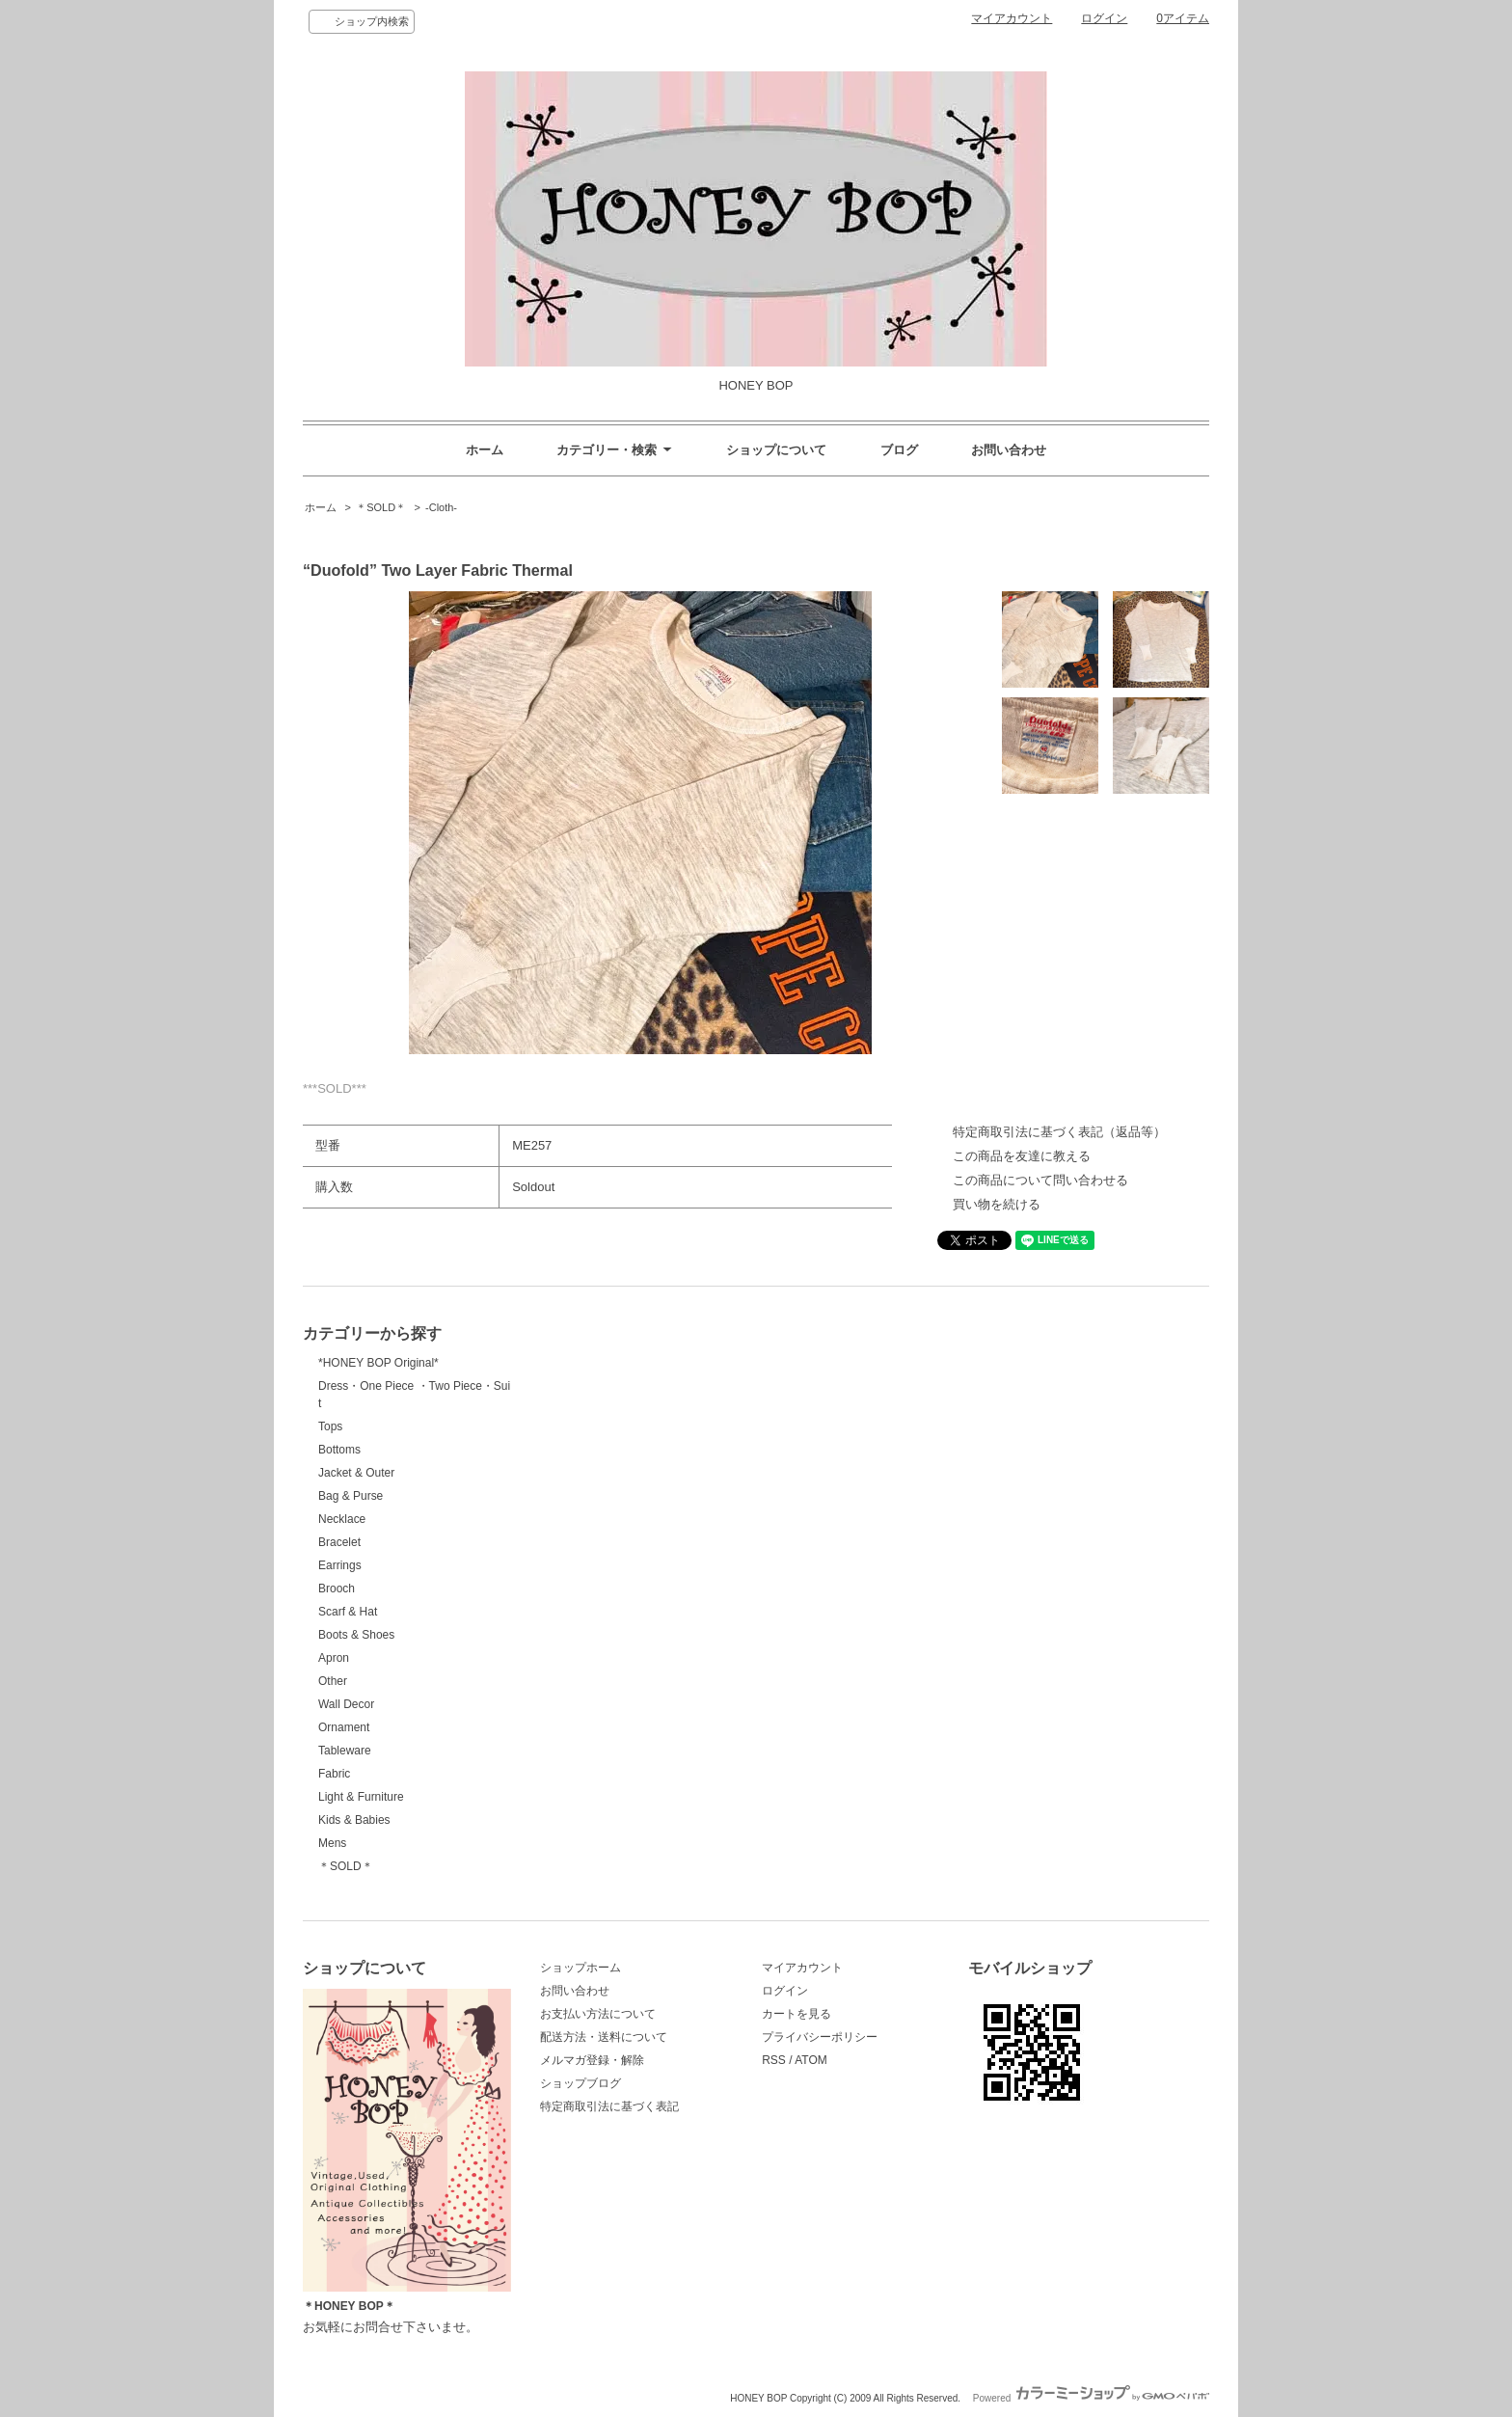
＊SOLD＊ (381, 507)
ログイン (1104, 18)
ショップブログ (580, 2083)
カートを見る (796, 2014)
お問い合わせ (1008, 450)
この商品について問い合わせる (1040, 1180)
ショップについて (776, 450)
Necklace (341, 1519)
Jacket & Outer (356, 1473)
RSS (774, 2060)
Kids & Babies (354, 1820)
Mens (332, 1843)
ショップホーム (580, 1967)
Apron (333, 1658)
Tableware (344, 1750)
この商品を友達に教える (1022, 1156)
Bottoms (339, 1449)
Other (332, 1681)
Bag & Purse (350, 1496)
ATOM (811, 2060)
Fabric (334, 1773)
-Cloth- (441, 507)
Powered (1091, 2398)
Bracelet (339, 1542)
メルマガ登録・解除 (592, 2060)
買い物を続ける (996, 1204)
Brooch (336, 1588)
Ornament (343, 1727)
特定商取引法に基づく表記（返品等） (1059, 1132)
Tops (330, 1426)
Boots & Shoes (356, 1635)
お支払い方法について (598, 2014)
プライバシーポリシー (820, 2037)
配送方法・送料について (603, 2037)
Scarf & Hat (347, 1611)
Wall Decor (346, 1704)
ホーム (484, 450)
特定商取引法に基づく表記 (609, 2106)
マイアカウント (1011, 18)
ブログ (899, 450)
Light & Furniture (361, 1797)
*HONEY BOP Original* (378, 1363)
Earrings (340, 1565)
